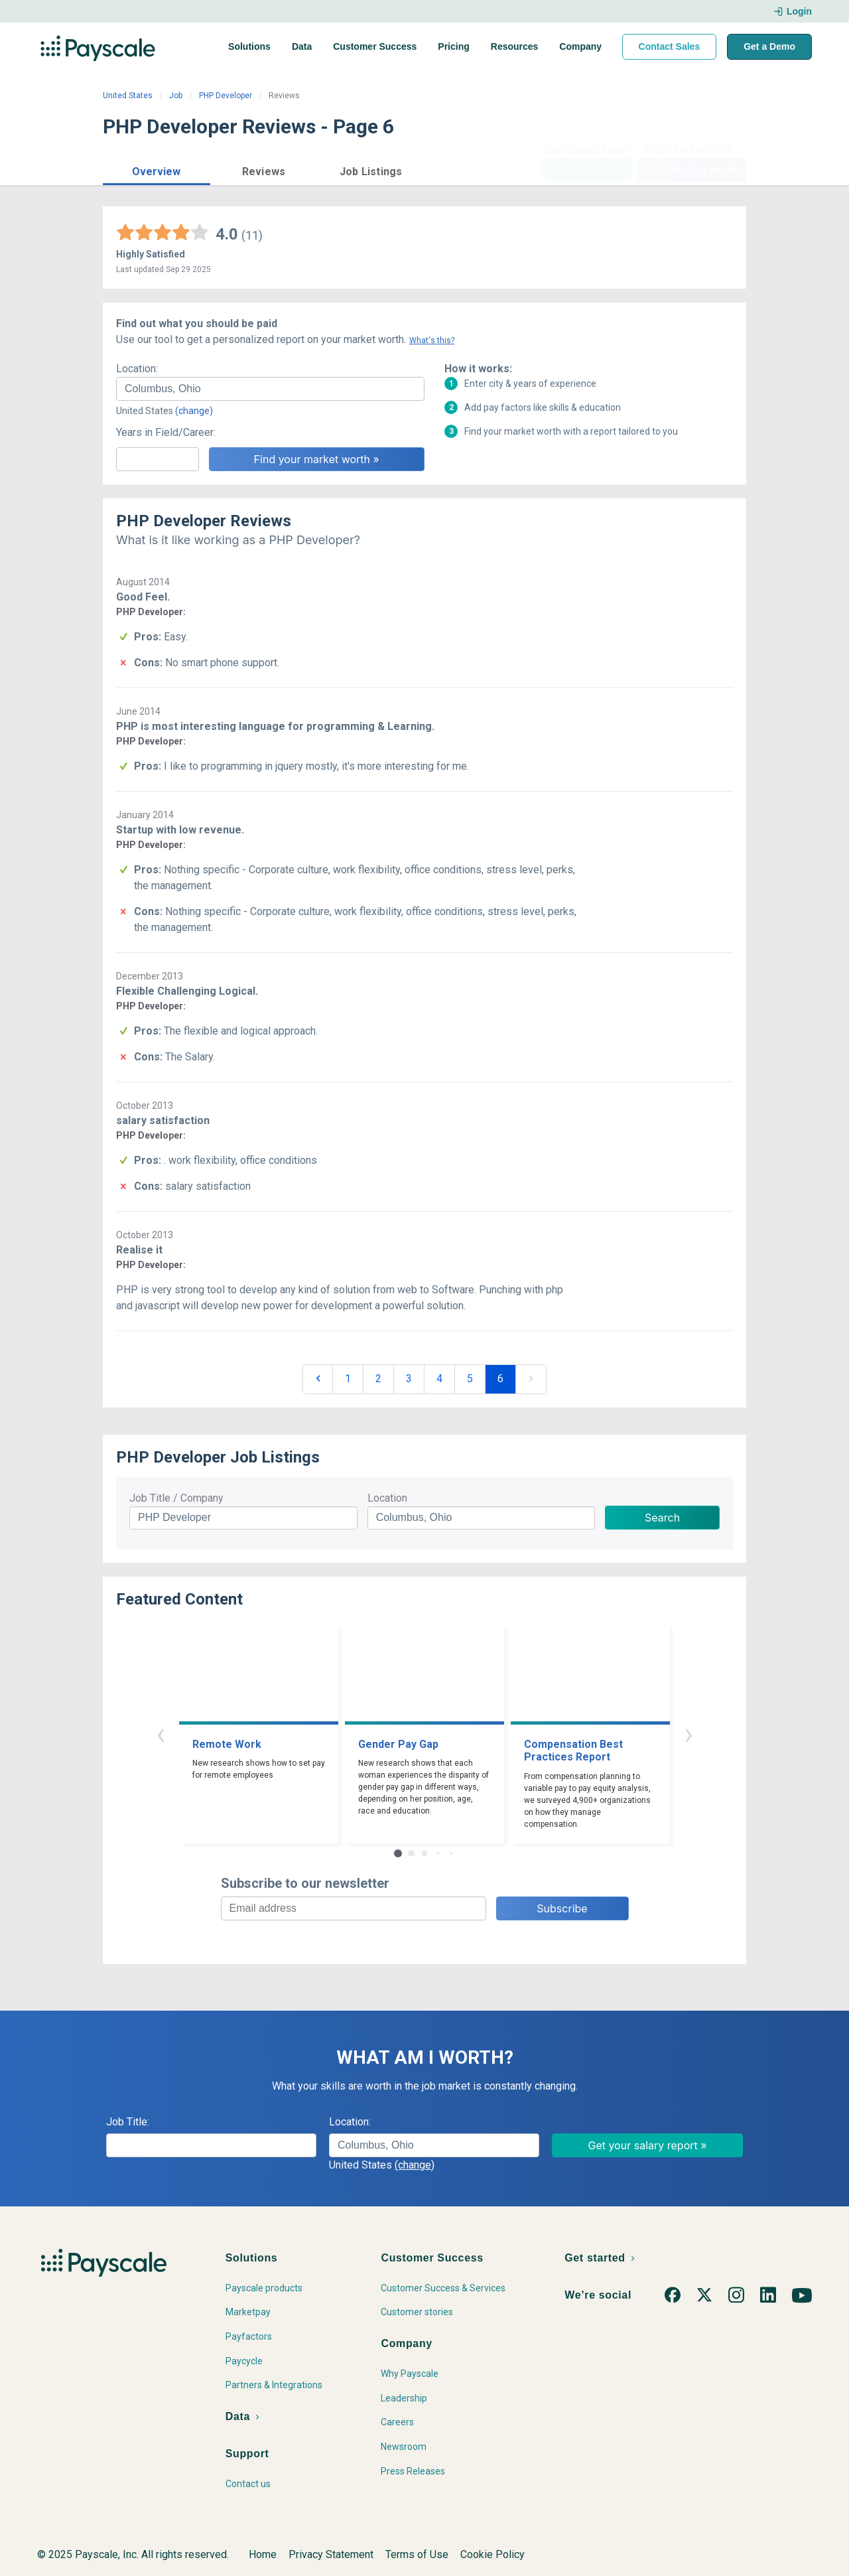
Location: (137, 368)
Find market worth (692, 170)
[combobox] (270, 389)
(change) (194, 410)
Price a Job (586, 170)
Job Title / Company (176, 1498)
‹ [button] (160, 1734)
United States (128, 95)
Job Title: (127, 2121)
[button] (156, 169)
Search (662, 1517)
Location (387, 1498)
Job (175, 95)
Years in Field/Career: (166, 432)
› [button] (688, 1734)
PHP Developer (225, 95)
